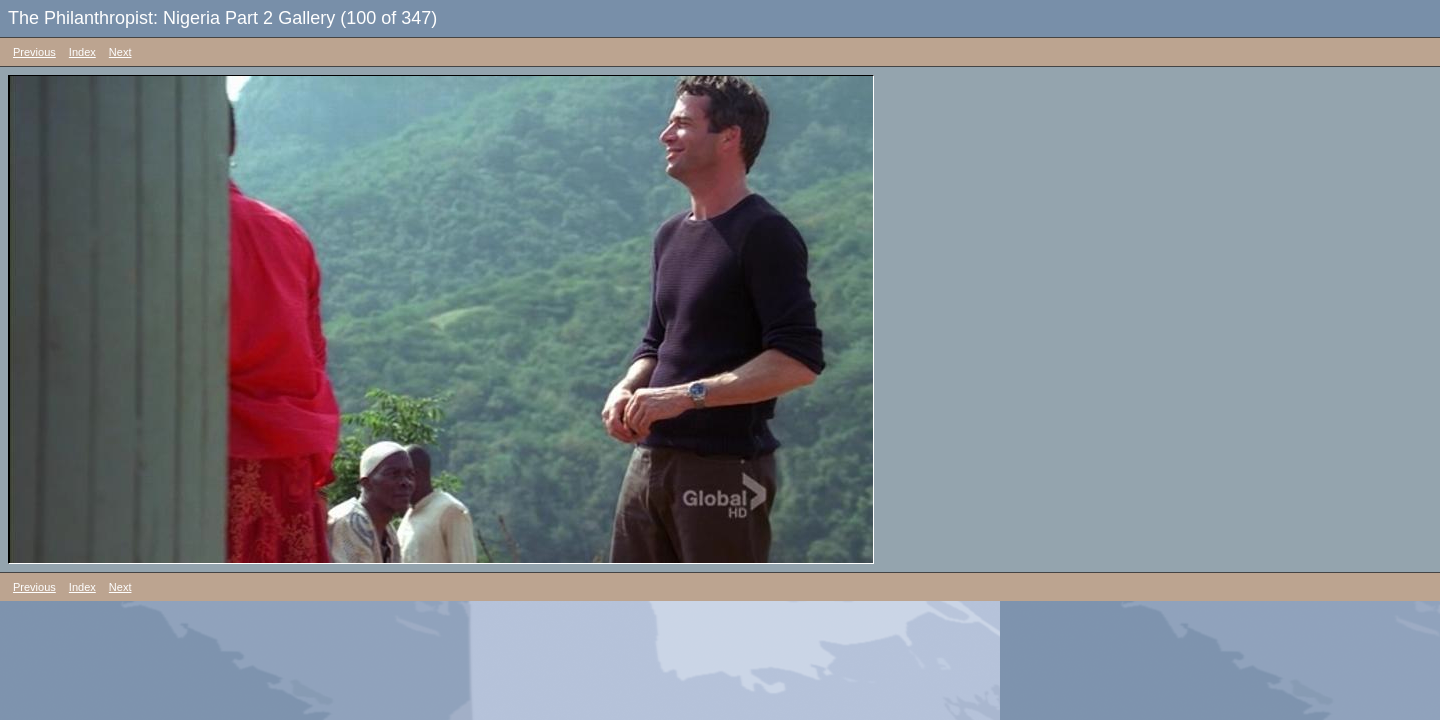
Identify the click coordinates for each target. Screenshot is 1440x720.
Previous (34, 52)
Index (82, 52)
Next (120, 52)
